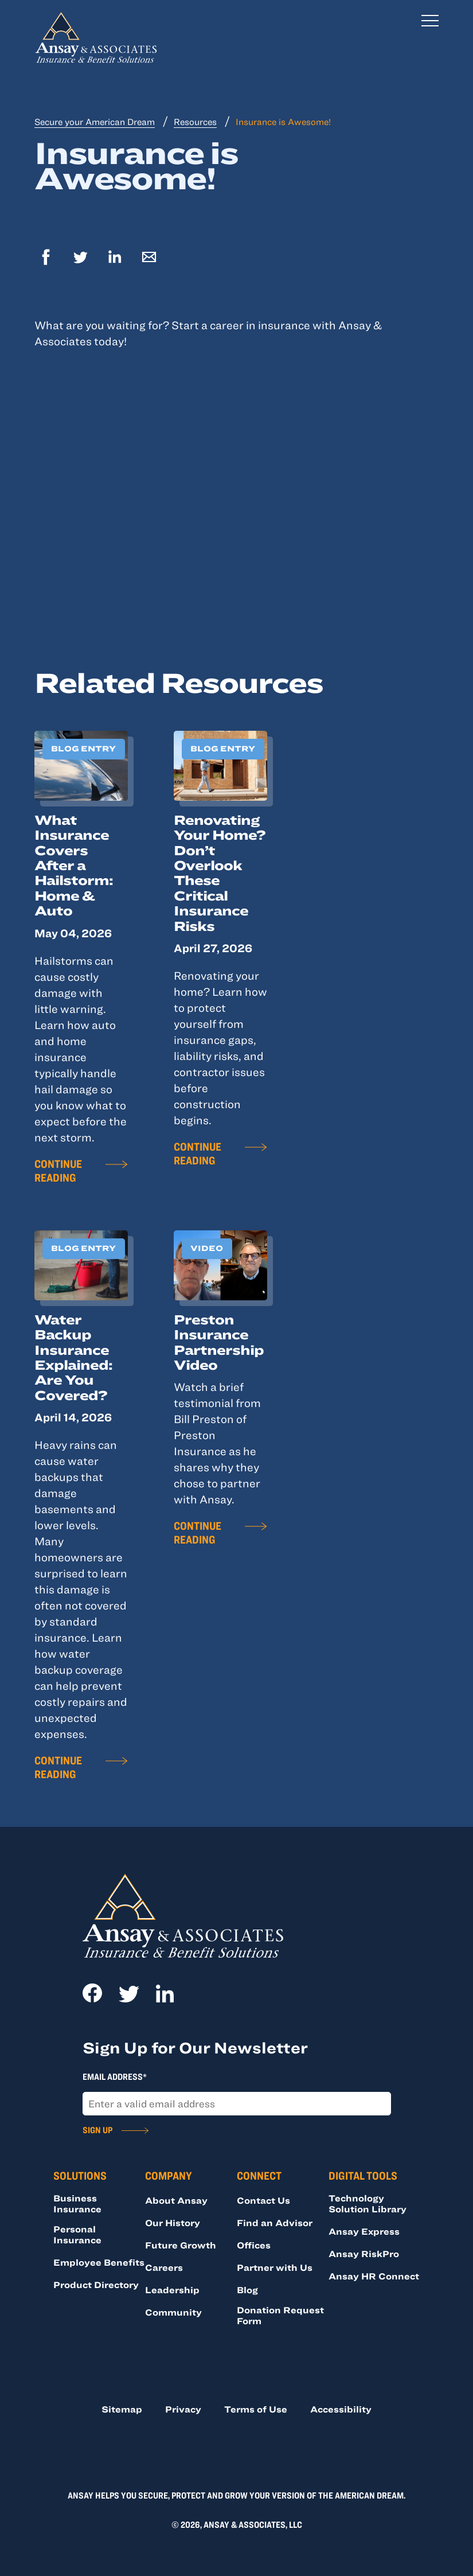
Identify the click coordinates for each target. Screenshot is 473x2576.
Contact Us (263, 2200)
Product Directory (96, 2284)
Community (173, 2312)
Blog (247, 2290)
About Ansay (176, 2200)
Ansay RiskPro (364, 2253)
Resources (195, 121)
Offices (254, 2245)
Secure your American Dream (94, 121)
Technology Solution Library (367, 2203)
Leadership (172, 2290)
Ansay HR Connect (374, 2276)
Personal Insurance (77, 2234)
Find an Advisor (274, 2223)
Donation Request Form (280, 2315)
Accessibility (341, 2409)
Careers (164, 2267)
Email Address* (115, 2076)
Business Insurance (77, 2203)
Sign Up (97, 2130)
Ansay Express (364, 2231)
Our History (172, 2223)
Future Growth (180, 2245)
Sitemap (121, 2409)
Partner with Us (274, 2267)
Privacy (183, 2409)
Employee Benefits (98, 2262)
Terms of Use (255, 2409)
